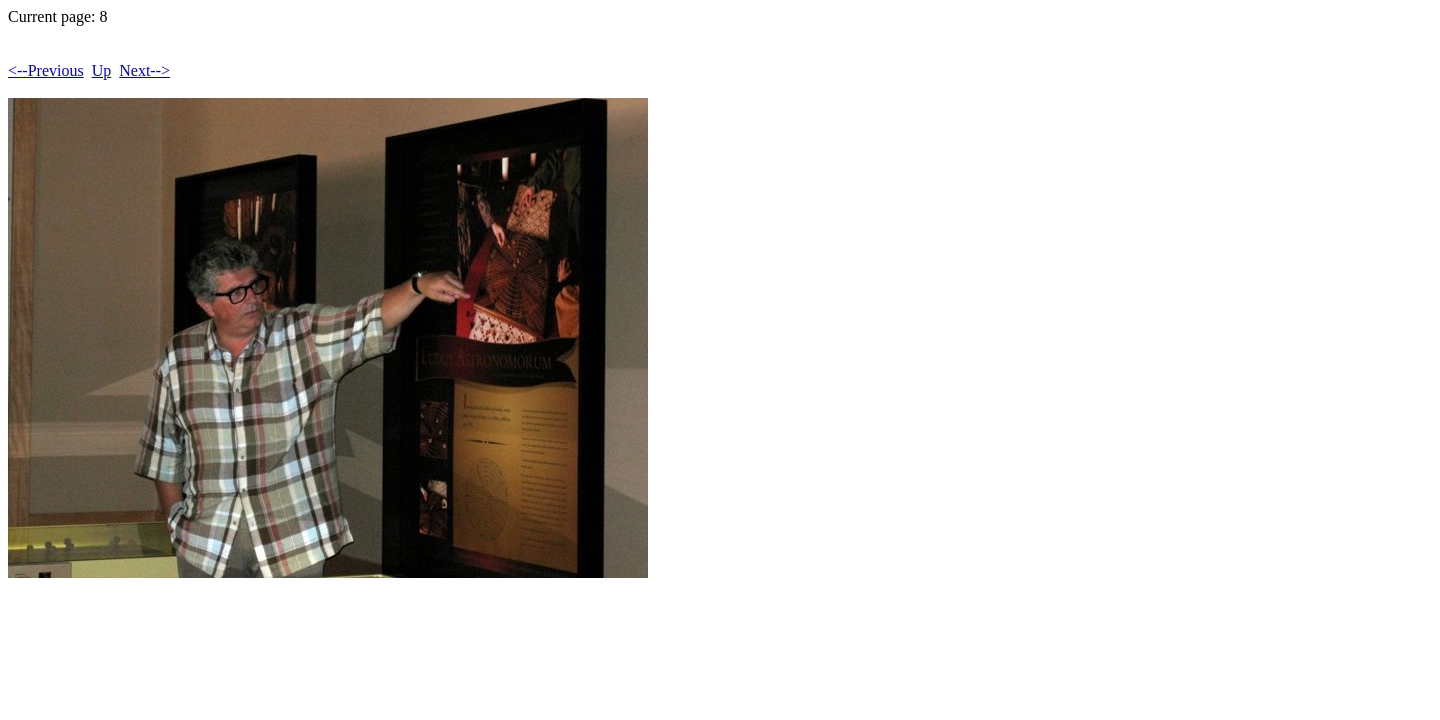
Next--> (144, 70)
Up (102, 70)
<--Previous (46, 70)
